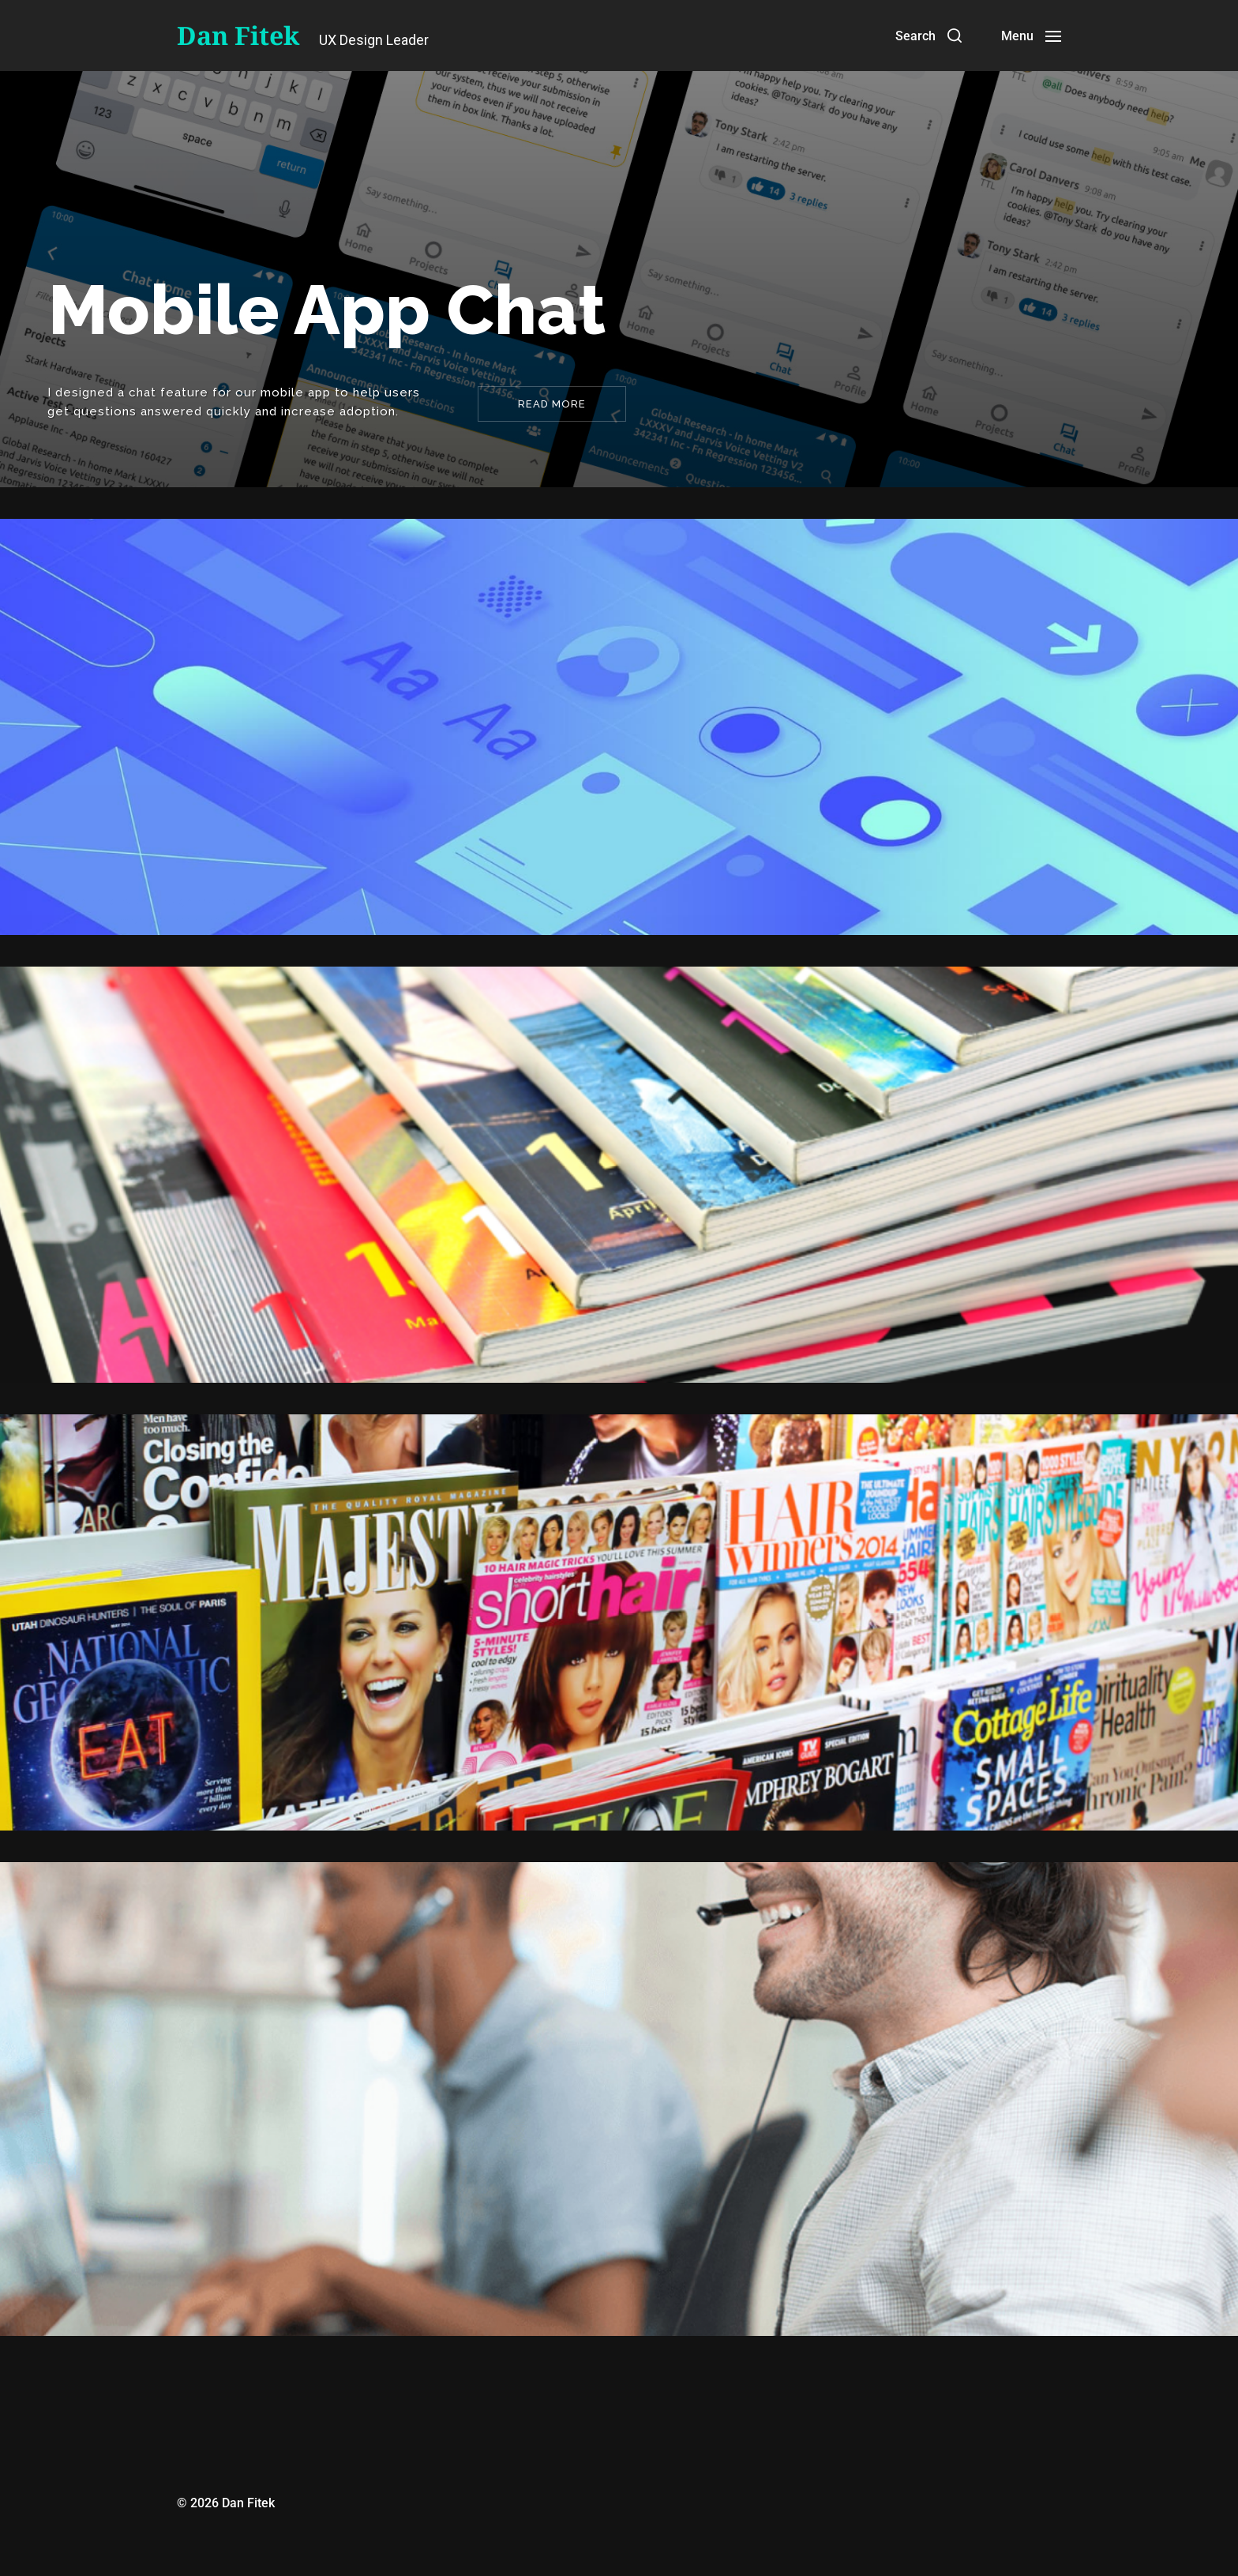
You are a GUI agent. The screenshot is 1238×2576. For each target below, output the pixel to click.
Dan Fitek (238, 35)
